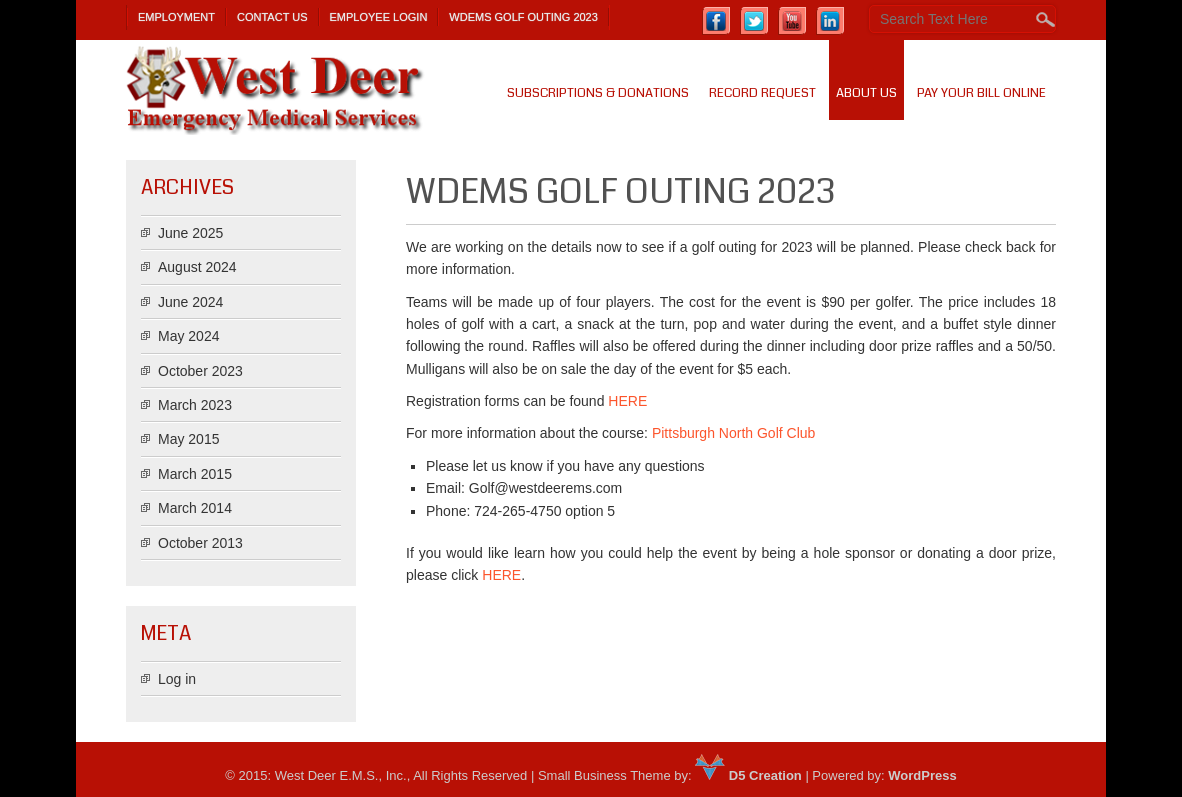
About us (866, 93)
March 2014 (195, 508)
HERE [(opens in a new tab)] (627, 401)
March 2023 (195, 405)
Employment (176, 17)
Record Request (762, 93)
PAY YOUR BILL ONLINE (981, 93)
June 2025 (190, 233)
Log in (177, 679)
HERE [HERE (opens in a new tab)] (501, 575)
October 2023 (200, 371)
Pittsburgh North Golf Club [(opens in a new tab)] (733, 433)
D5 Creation (748, 775)
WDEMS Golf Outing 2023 (523, 17)
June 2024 (190, 302)
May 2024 (188, 336)
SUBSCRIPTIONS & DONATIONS (598, 93)
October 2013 (200, 543)
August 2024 (197, 267)
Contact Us (272, 17)
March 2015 (195, 474)
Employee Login (379, 17)
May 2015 (188, 439)
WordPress (922, 775)
